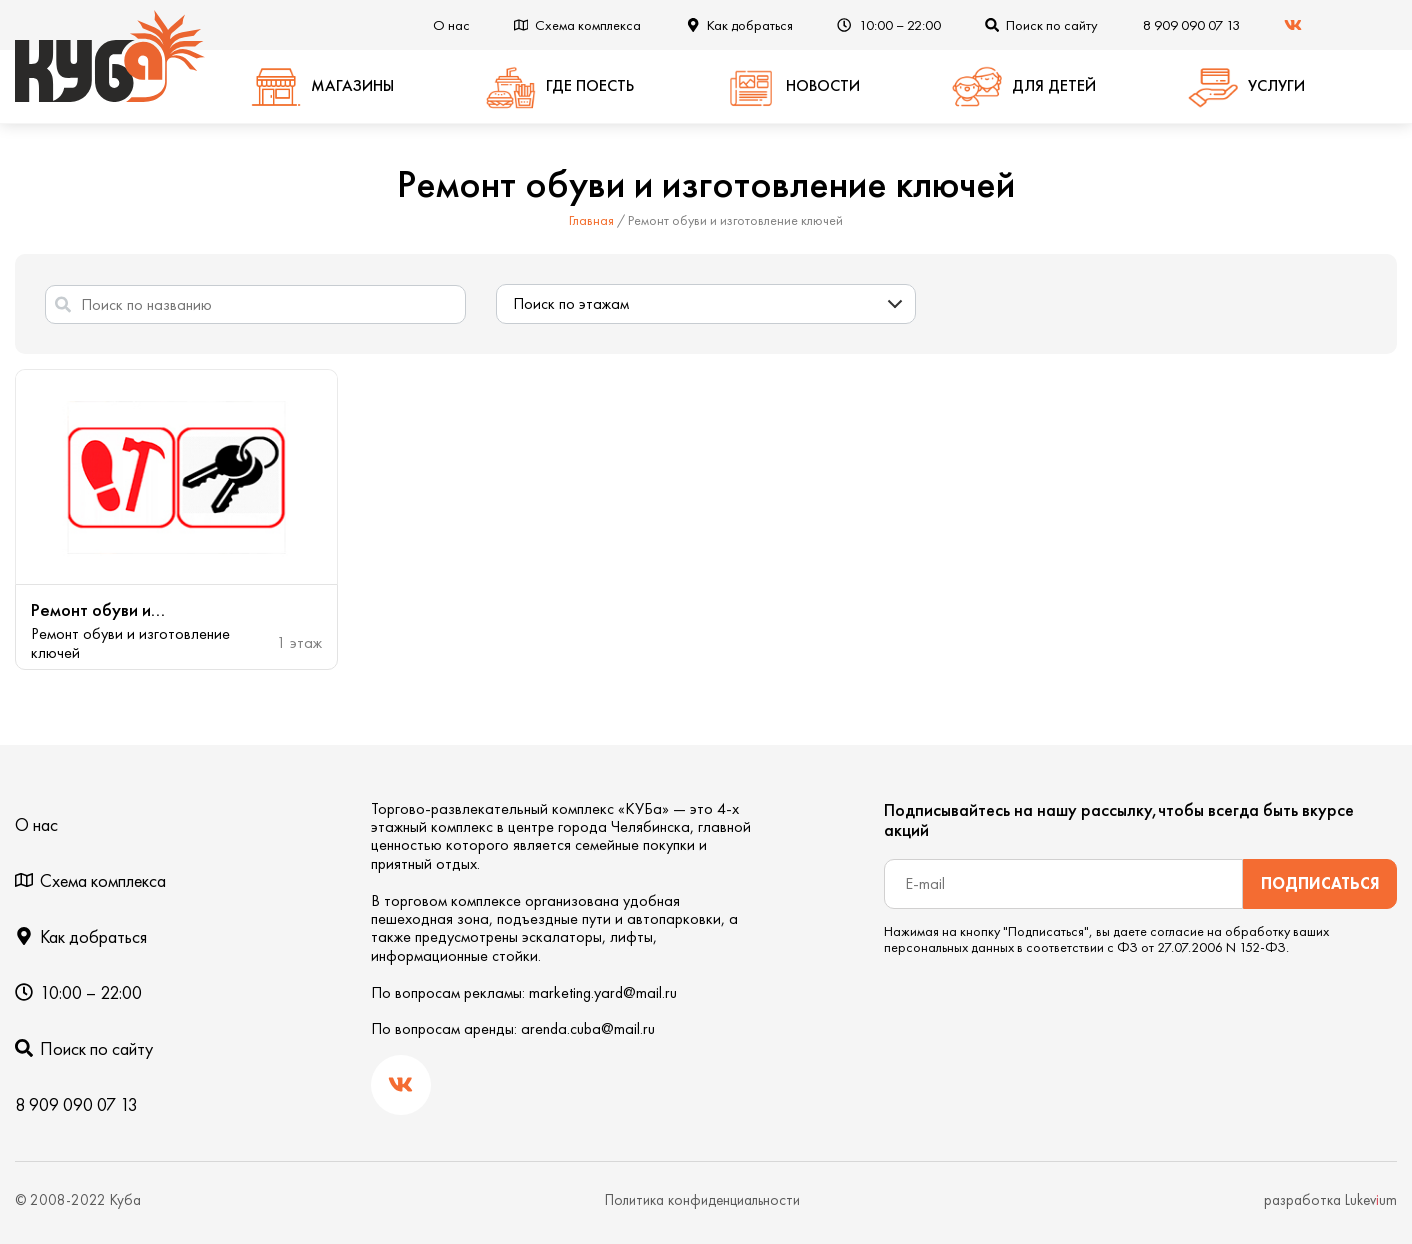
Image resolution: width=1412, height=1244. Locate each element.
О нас (451, 25)
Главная (591, 220)
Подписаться (1320, 883)
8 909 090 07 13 (1191, 25)
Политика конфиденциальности (702, 1200)
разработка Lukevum (1330, 1200)
